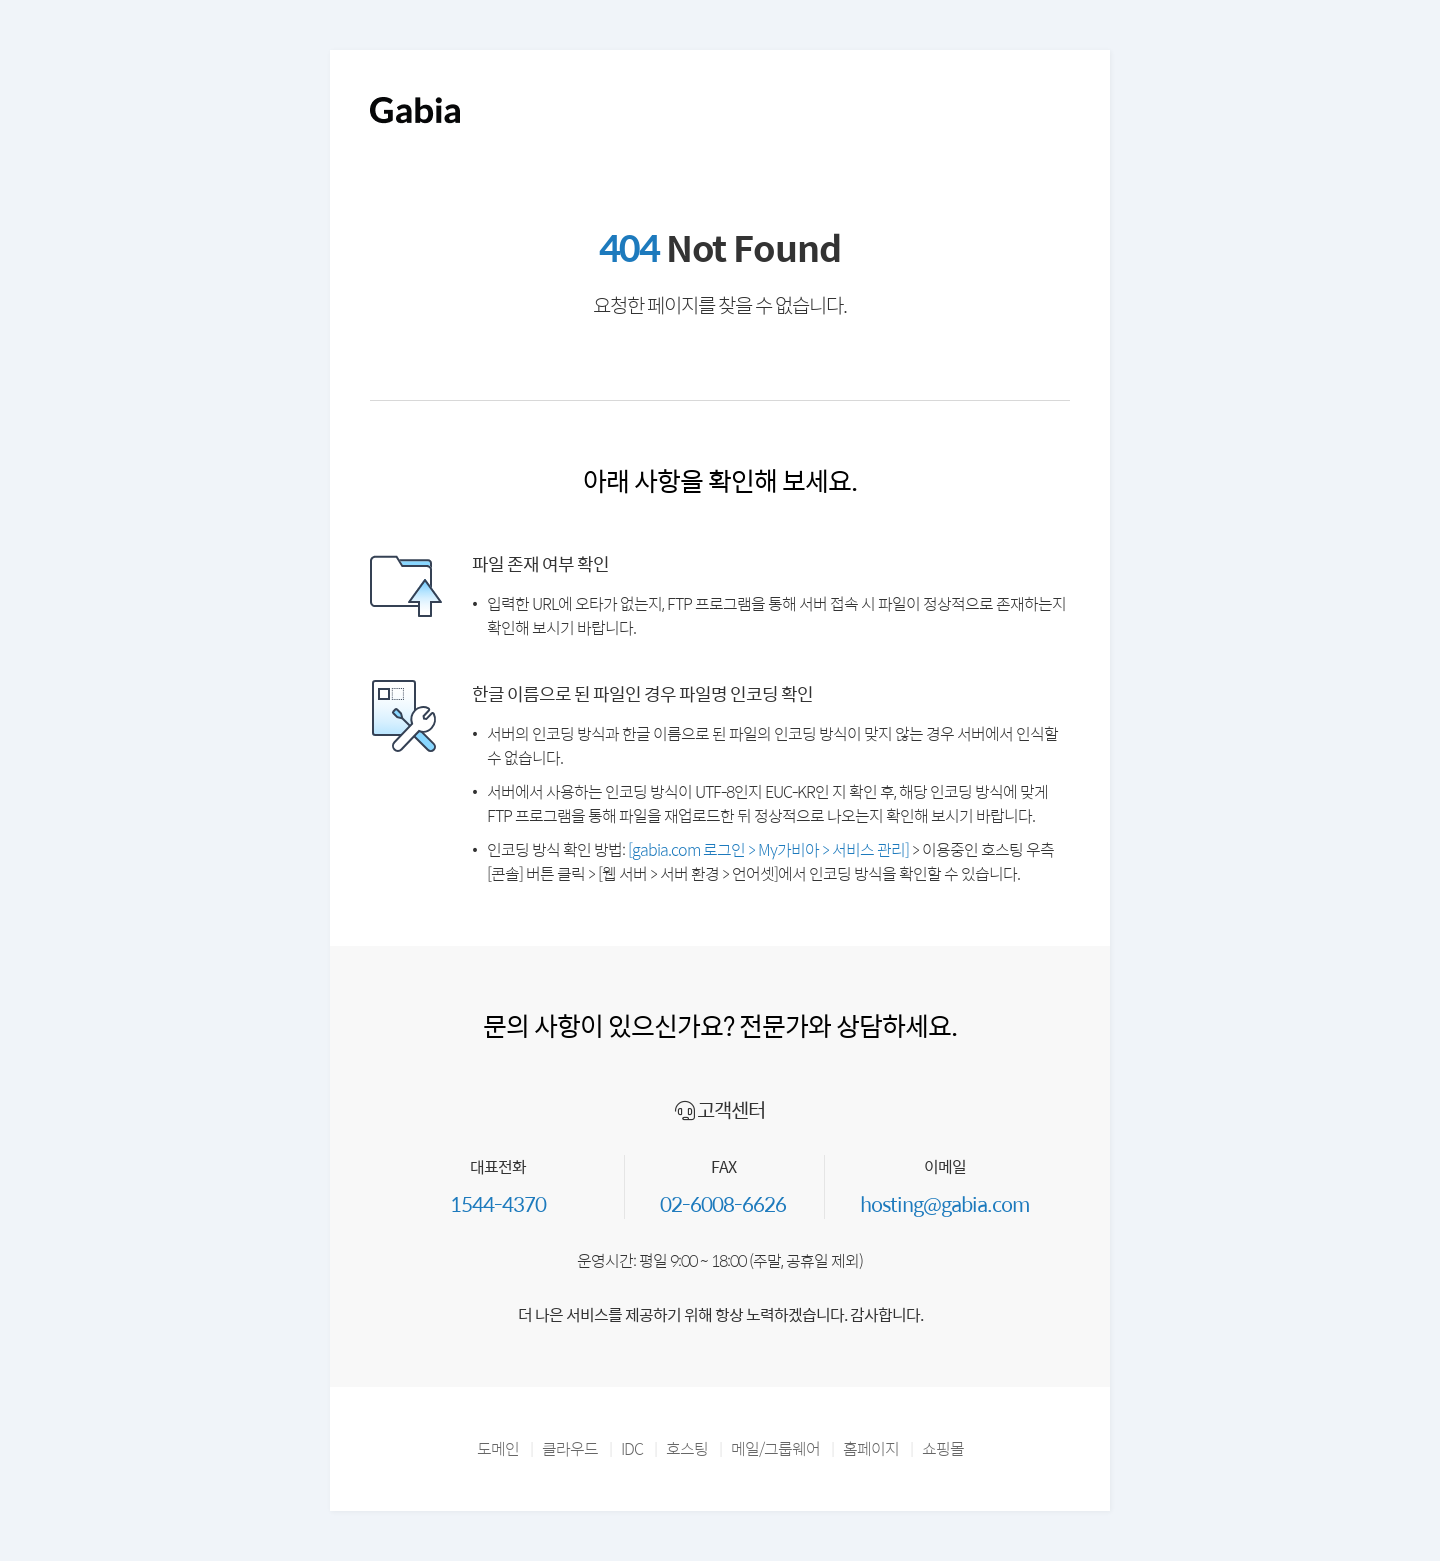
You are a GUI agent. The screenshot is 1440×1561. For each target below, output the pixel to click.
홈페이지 (871, 1448)
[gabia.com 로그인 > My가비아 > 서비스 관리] (768, 849)
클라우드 (570, 1448)
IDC (632, 1448)
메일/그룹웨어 (775, 1448)
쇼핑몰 (943, 1448)
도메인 (498, 1448)
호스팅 (687, 1448)
